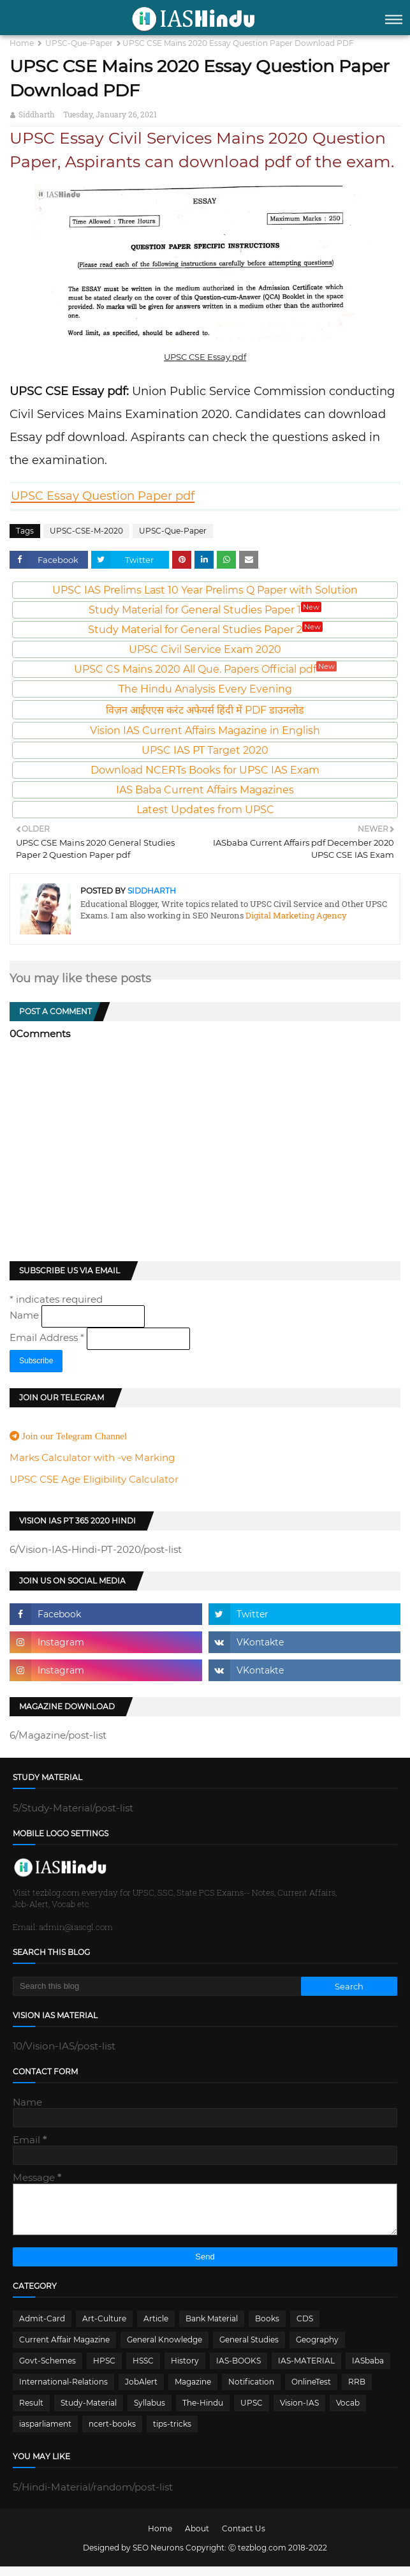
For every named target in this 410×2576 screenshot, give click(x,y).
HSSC (143, 2370)
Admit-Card (42, 2328)
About (197, 2538)
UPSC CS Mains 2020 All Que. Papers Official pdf (205, 669)
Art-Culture (104, 2328)
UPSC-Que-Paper (79, 43)
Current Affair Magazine (64, 2349)
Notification (251, 2391)
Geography (317, 2349)
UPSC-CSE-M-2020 (86, 530)
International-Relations (63, 2391)
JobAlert (141, 2391)
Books (267, 2328)
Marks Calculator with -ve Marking (92, 1457)
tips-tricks (172, 2433)
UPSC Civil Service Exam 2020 (205, 649)
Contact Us (243, 2538)
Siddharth (36, 114)
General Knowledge (164, 2349)
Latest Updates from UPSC (205, 810)
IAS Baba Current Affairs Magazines (205, 790)
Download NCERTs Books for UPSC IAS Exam (205, 770)
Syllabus (149, 2412)
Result (31, 2412)
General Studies (249, 2349)
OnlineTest (311, 2391)
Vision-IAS (299, 2412)
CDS (305, 2328)
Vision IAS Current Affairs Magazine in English (205, 730)
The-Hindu (202, 2412)
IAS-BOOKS (238, 2370)
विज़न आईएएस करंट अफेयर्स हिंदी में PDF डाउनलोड (205, 710)
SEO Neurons (158, 2557)
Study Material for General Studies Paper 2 (205, 630)
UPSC (251, 2412)
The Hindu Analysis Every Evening (205, 689)
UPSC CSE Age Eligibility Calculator (94, 1479)
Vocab (348, 2412)
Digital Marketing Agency (295, 915)
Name (25, 1315)
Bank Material (212, 2328)
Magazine (193, 2391)
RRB (356, 2391)
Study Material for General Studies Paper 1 (205, 610)
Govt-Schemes (47, 2370)
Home (22, 43)
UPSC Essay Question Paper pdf (102, 496)
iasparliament (45, 2433)
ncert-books (112, 2433)
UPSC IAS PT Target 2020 (205, 750)
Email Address (48, 1337)
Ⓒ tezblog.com (258, 2557)
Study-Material (89, 2412)
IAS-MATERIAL (306, 2370)
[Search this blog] (157, 1986)
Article (155, 2328)
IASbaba (368, 2370)
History (185, 2370)
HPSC (104, 2370)
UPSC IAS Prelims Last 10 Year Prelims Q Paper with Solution (205, 590)
